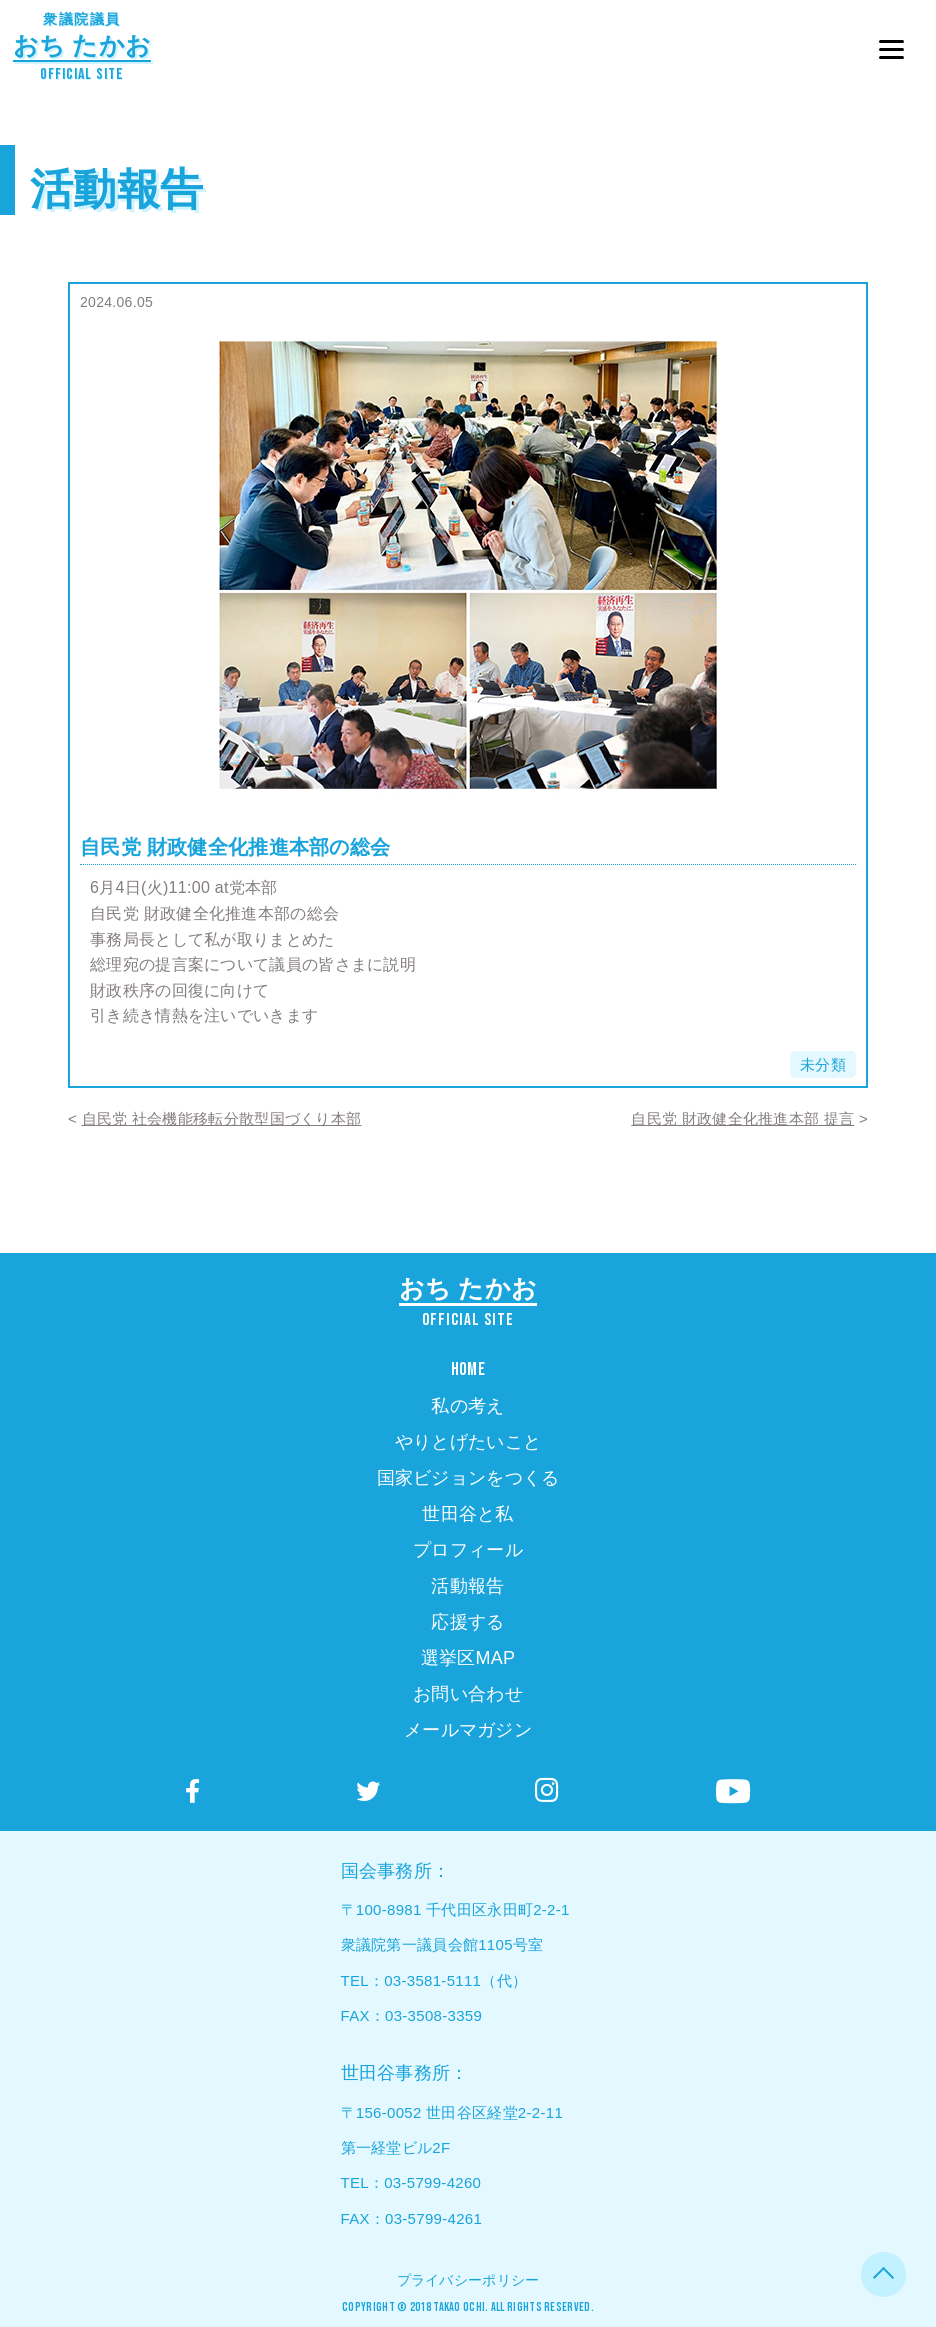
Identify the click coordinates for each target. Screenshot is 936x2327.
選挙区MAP (468, 1658)
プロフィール (468, 1550)
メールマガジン (468, 1730)
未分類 (823, 1064)
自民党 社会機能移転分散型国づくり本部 (222, 1118)
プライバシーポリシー (468, 2280)
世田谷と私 (468, 1514)
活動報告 (116, 189)
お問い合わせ (468, 1694)
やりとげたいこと (468, 1442)
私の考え (467, 1406)
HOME (468, 1369)
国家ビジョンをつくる (468, 1478)
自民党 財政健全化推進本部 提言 (742, 1118)
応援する (467, 1622)
